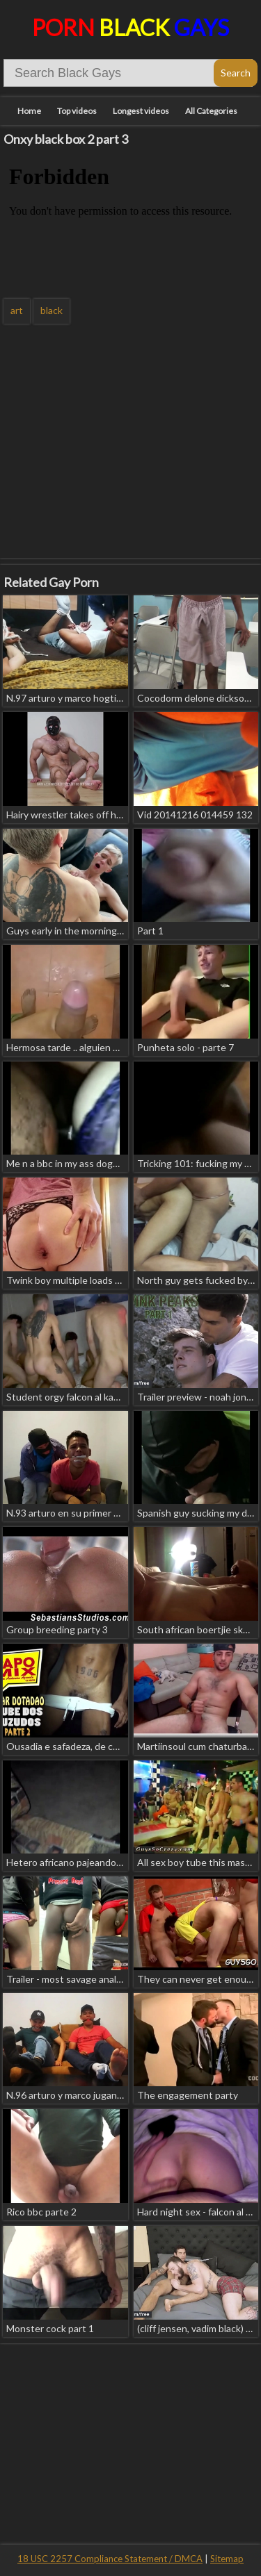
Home (29, 111)
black (51, 310)
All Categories (211, 111)
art (16, 310)
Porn (130, 27)
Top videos (77, 111)
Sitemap (227, 2558)
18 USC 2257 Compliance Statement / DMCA (110, 2558)
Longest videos (141, 111)
